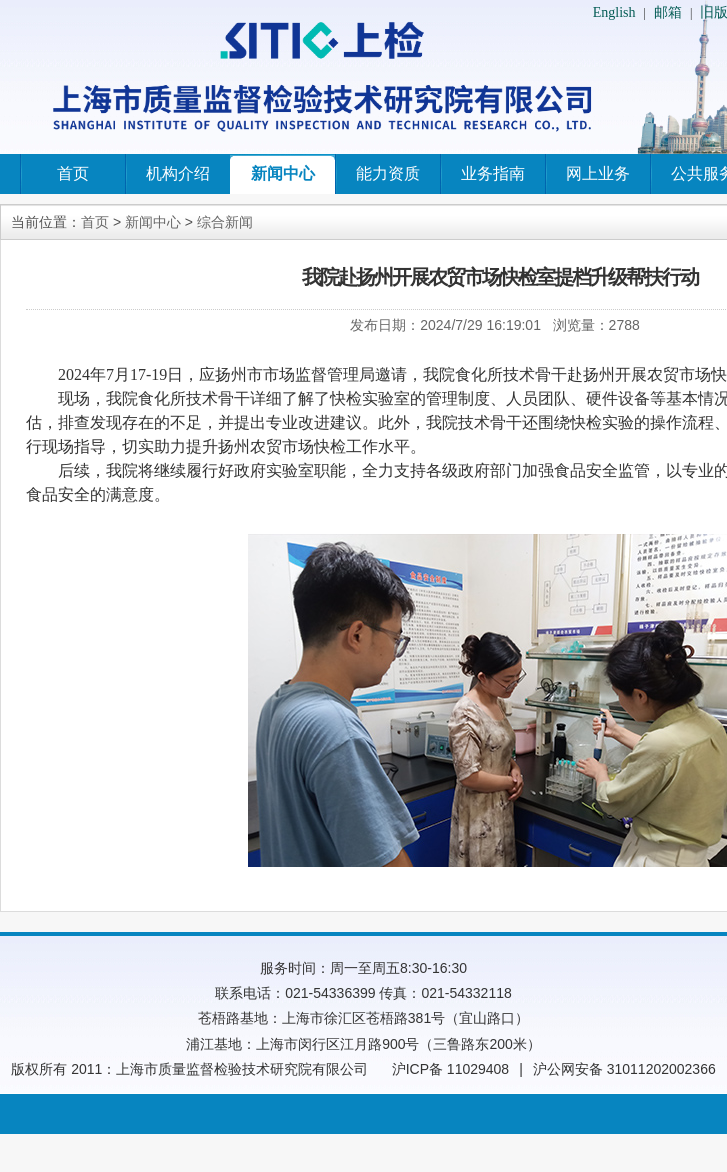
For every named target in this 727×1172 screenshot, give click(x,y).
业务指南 (493, 173)
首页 (73, 173)
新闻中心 (283, 173)
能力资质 (388, 173)
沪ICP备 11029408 (451, 1069)
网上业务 (598, 173)
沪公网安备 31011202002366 (624, 1069)
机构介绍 (178, 173)
